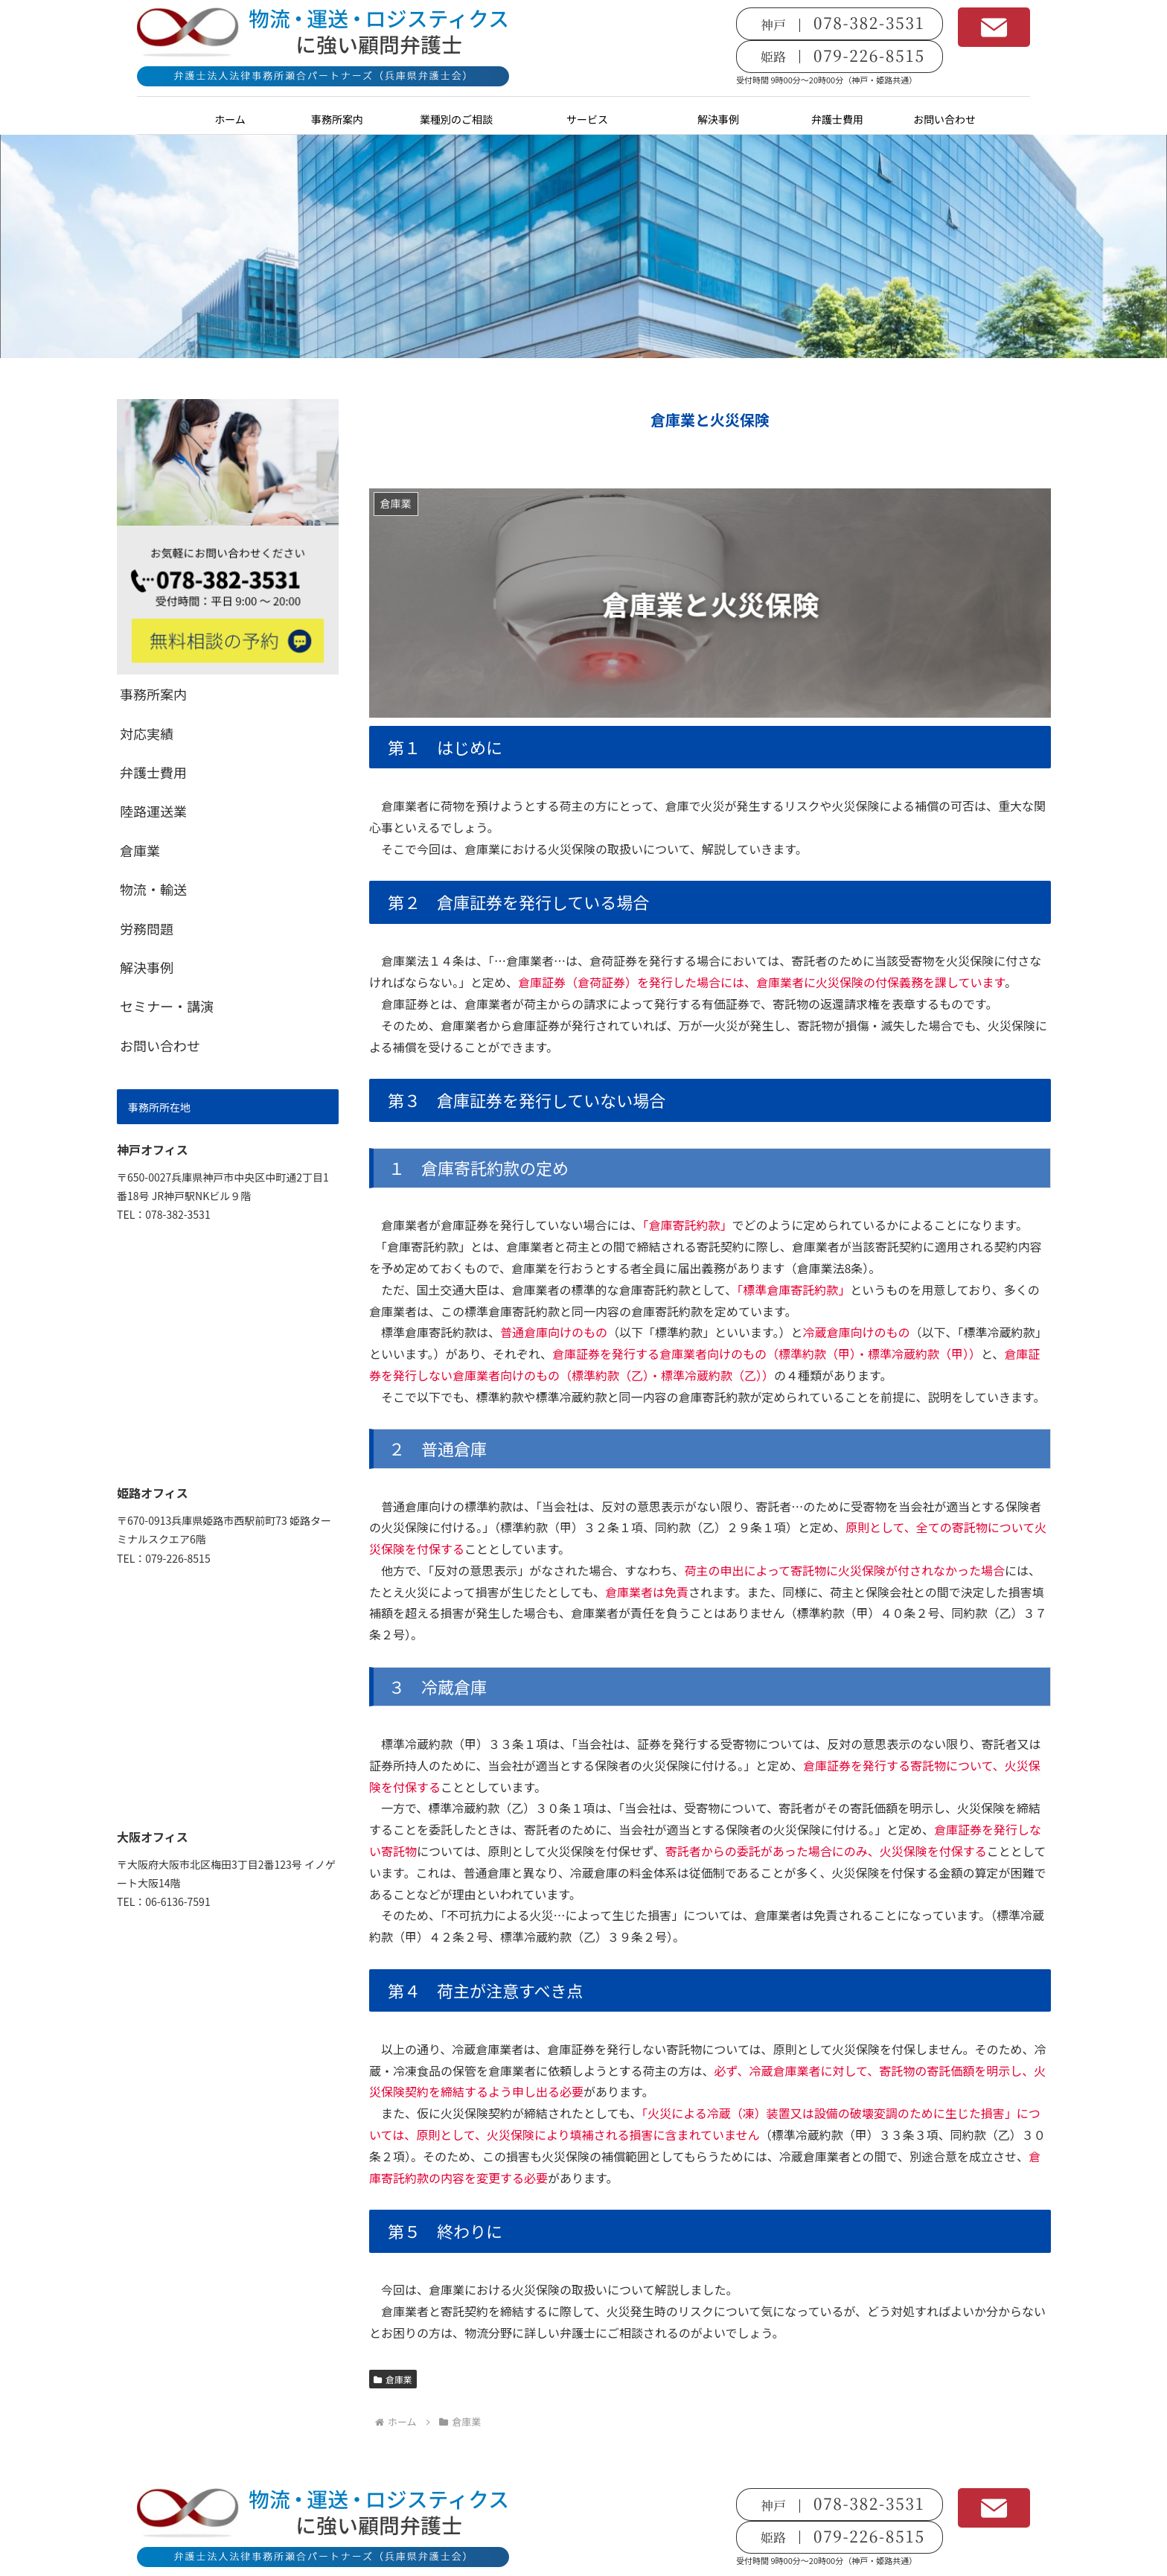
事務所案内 (153, 694)
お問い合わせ (160, 1045)
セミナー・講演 (167, 1006)
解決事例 (146, 967)
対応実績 (146, 733)
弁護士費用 (153, 772)
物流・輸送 (153, 889)
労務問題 (146, 928)
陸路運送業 (153, 810)
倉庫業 (393, 2379)
